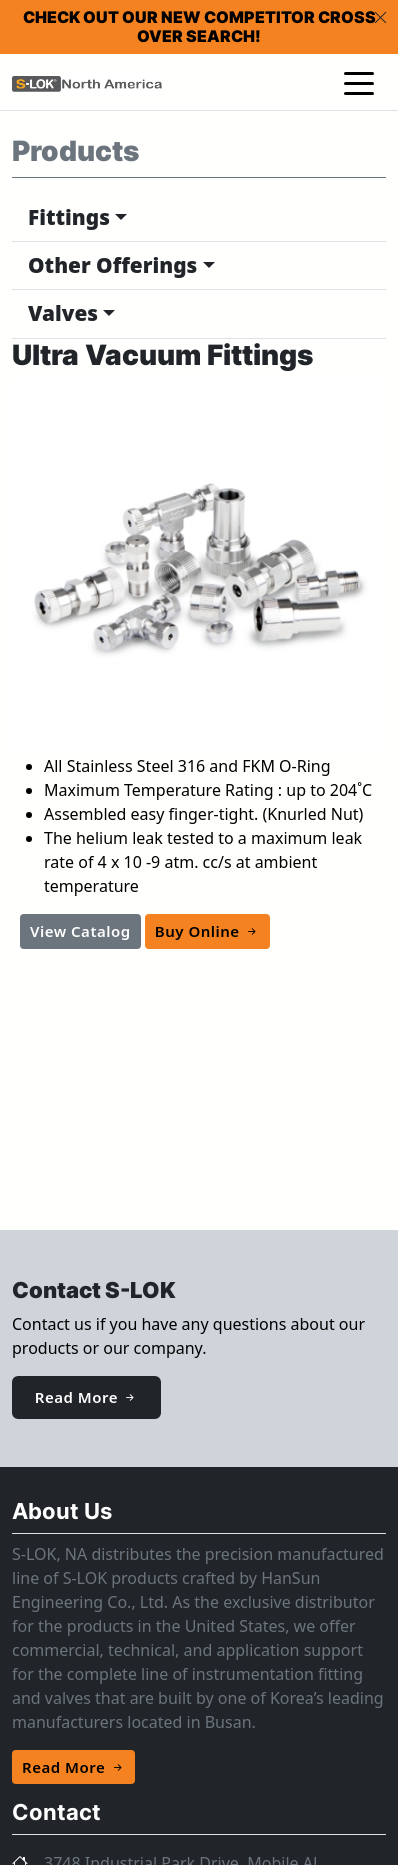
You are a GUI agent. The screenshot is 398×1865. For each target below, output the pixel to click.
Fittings (69, 217)
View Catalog (80, 931)
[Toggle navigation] (359, 82)
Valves (63, 313)
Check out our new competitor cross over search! (199, 26)
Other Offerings (112, 265)
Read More (86, 1397)
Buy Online (207, 931)
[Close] (381, 17)
